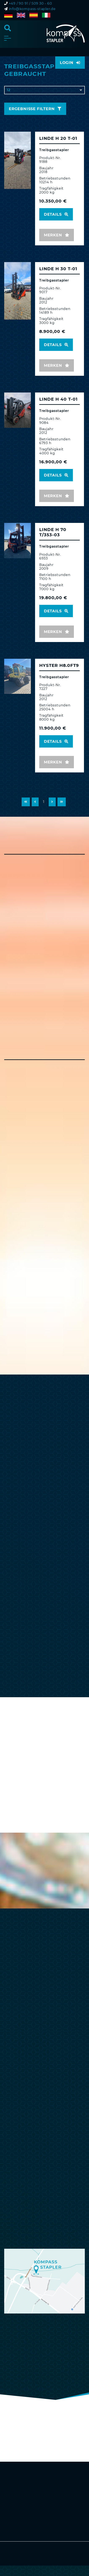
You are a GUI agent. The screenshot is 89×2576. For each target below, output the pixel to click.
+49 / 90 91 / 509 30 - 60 (30, 3)
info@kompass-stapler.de (32, 9)
